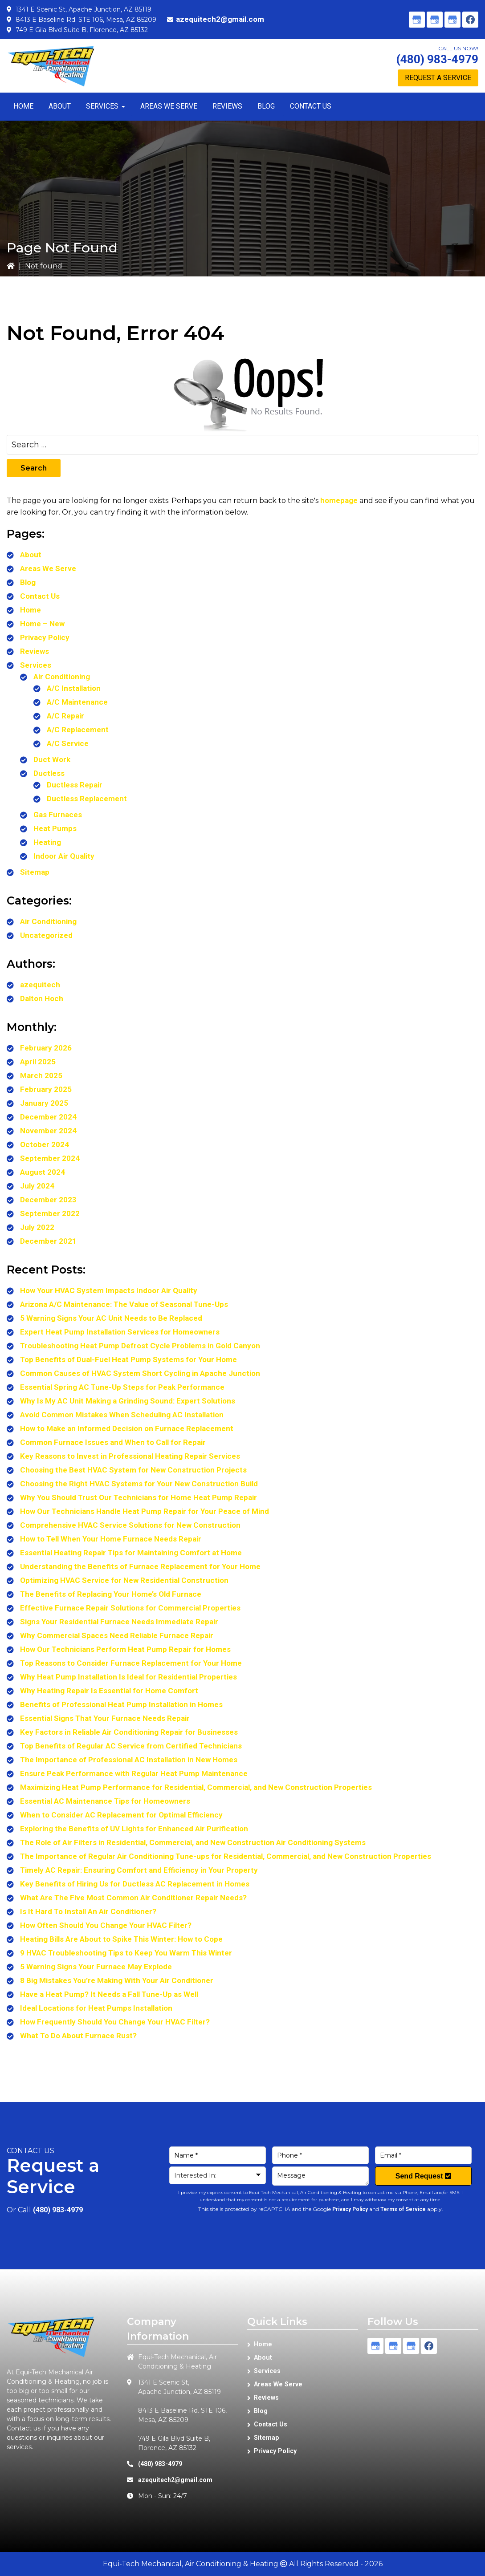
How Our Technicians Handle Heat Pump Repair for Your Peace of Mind (144, 1511)
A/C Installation (74, 688)
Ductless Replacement (87, 798)
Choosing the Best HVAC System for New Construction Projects (133, 1469)
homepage (339, 500)
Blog (28, 582)
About (30, 554)
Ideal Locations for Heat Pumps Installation (96, 2008)
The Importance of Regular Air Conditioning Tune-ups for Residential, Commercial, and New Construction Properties (225, 1856)
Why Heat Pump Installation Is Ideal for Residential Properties (128, 1676)
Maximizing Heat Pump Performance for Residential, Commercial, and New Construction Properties (196, 1787)
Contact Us (40, 596)
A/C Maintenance (77, 702)
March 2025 (41, 1075)
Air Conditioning (61, 676)
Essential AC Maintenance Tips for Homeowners (105, 1801)
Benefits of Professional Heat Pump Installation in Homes (121, 1704)
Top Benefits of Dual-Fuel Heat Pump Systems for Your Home (128, 1359)
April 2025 (38, 1061)
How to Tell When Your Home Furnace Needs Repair (110, 1538)
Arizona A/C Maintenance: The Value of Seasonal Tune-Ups (124, 1304)
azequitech (40, 984)
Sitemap (34, 872)
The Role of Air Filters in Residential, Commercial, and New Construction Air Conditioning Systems (193, 1842)
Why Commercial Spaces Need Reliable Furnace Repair (116, 1635)
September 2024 (50, 1158)
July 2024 (37, 1185)
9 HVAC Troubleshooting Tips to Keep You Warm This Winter (126, 1952)
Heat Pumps (55, 828)
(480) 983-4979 (437, 59)
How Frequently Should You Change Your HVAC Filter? (115, 2021)
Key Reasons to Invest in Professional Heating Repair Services (130, 1456)
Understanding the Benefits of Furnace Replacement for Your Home (140, 1566)
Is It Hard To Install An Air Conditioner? (88, 1911)
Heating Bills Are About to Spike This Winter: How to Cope (121, 1939)
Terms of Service (403, 2209)
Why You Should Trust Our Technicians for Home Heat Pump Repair (138, 1497)
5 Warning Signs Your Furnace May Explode (96, 1966)
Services (35, 665)
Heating (47, 842)
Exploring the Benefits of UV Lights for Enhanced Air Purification (134, 1828)
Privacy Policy (44, 637)
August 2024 (42, 1172)
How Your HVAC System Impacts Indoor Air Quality (108, 1290)
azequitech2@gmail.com (220, 19)
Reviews (34, 651)
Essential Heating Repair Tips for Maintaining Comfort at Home (131, 1552)
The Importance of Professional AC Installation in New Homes (128, 1759)
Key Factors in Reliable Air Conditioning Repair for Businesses (129, 1732)
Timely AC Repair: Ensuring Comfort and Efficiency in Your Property (139, 1870)
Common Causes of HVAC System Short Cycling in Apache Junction (140, 1373)
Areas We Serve (48, 568)
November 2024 (48, 1130)
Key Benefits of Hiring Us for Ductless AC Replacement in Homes (134, 1883)
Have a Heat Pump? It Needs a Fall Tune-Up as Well (109, 1994)
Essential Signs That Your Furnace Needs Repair (105, 1718)
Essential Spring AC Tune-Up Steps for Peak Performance (122, 1387)
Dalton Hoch (41, 998)
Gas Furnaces (57, 814)
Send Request (423, 2176)
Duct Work (51, 759)
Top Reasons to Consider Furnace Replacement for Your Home (131, 1663)
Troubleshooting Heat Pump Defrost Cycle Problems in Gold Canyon (140, 1345)
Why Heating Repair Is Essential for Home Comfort (109, 1690)
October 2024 (44, 1144)
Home (30, 609)
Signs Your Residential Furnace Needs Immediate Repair (119, 1621)
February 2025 (46, 1089)
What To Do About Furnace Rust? (78, 2035)
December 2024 (48, 1116)
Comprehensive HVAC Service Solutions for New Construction (130, 1525)
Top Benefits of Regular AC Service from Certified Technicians (131, 1745)
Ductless (49, 773)
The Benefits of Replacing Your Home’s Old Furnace (110, 1594)
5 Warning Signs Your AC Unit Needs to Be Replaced (111, 1318)
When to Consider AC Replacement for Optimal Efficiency (121, 1814)
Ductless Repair (74, 784)
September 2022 (50, 1213)
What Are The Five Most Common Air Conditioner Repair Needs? (133, 1897)
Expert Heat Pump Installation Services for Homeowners (120, 1331)
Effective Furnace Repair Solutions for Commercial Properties (130, 1607)
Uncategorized (46, 935)
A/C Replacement (78, 729)
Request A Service (438, 77)
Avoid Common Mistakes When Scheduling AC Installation (122, 1414)
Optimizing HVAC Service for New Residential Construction (124, 1580)
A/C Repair (65, 715)
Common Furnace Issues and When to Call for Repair (113, 1442)
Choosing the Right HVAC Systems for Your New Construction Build (139, 1483)
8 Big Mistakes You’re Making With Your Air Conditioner (116, 1980)
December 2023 (48, 1199)
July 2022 (37, 1227)
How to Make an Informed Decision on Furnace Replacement (126, 1428)
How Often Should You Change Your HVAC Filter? (106, 1925)
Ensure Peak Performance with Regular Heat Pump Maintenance (134, 1773)
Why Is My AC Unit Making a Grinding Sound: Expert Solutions (127, 1400)
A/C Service (68, 743)
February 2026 (46, 1047)
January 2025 (44, 1103)
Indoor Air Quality (63, 856)
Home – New (42, 623)
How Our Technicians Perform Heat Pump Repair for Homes (125, 1649)
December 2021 (48, 1241)
